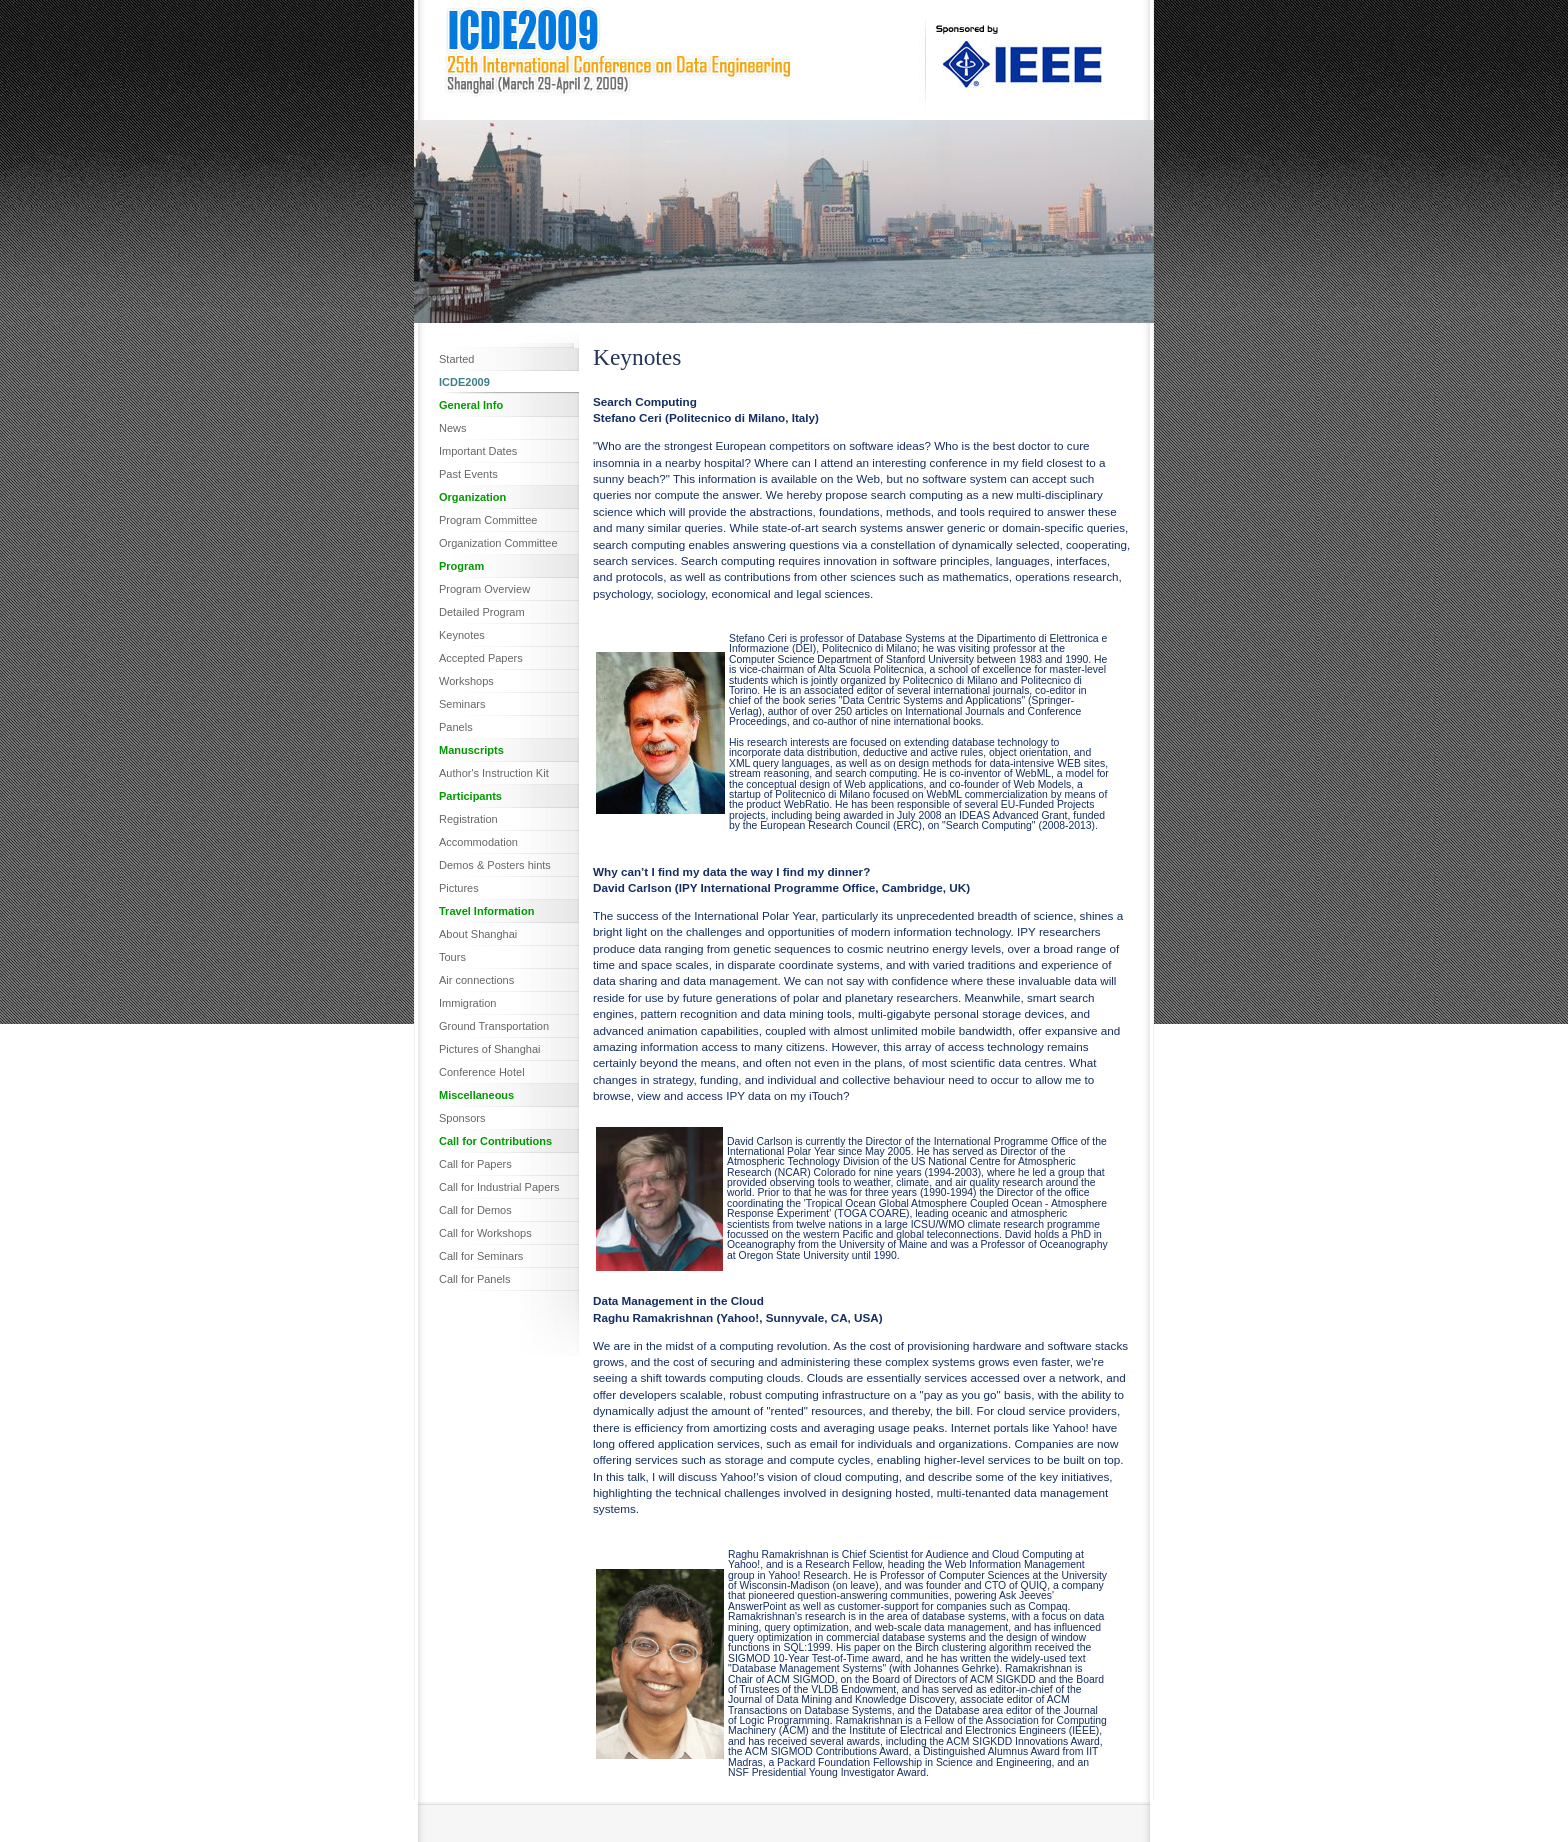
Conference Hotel (482, 1072)
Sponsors (462, 1118)
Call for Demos (475, 1210)
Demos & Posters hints (495, 865)
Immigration (467, 1003)
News (453, 428)
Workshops (466, 681)
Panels (456, 727)
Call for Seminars (481, 1256)
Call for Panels (475, 1279)
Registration (468, 819)
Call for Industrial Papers (499, 1187)
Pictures (459, 888)
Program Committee (488, 520)
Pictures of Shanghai (490, 1049)
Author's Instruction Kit (494, 773)
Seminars (462, 704)
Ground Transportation (494, 1026)
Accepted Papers (481, 658)
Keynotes (462, 635)
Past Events (468, 474)
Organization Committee (498, 543)
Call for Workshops (485, 1233)
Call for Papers (475, 1164)
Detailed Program (482, 612)
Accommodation (478, 842)
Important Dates (478, 451)
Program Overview (484, 589)
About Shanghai (478, 934)
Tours (452, 957)
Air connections (476, 980)
